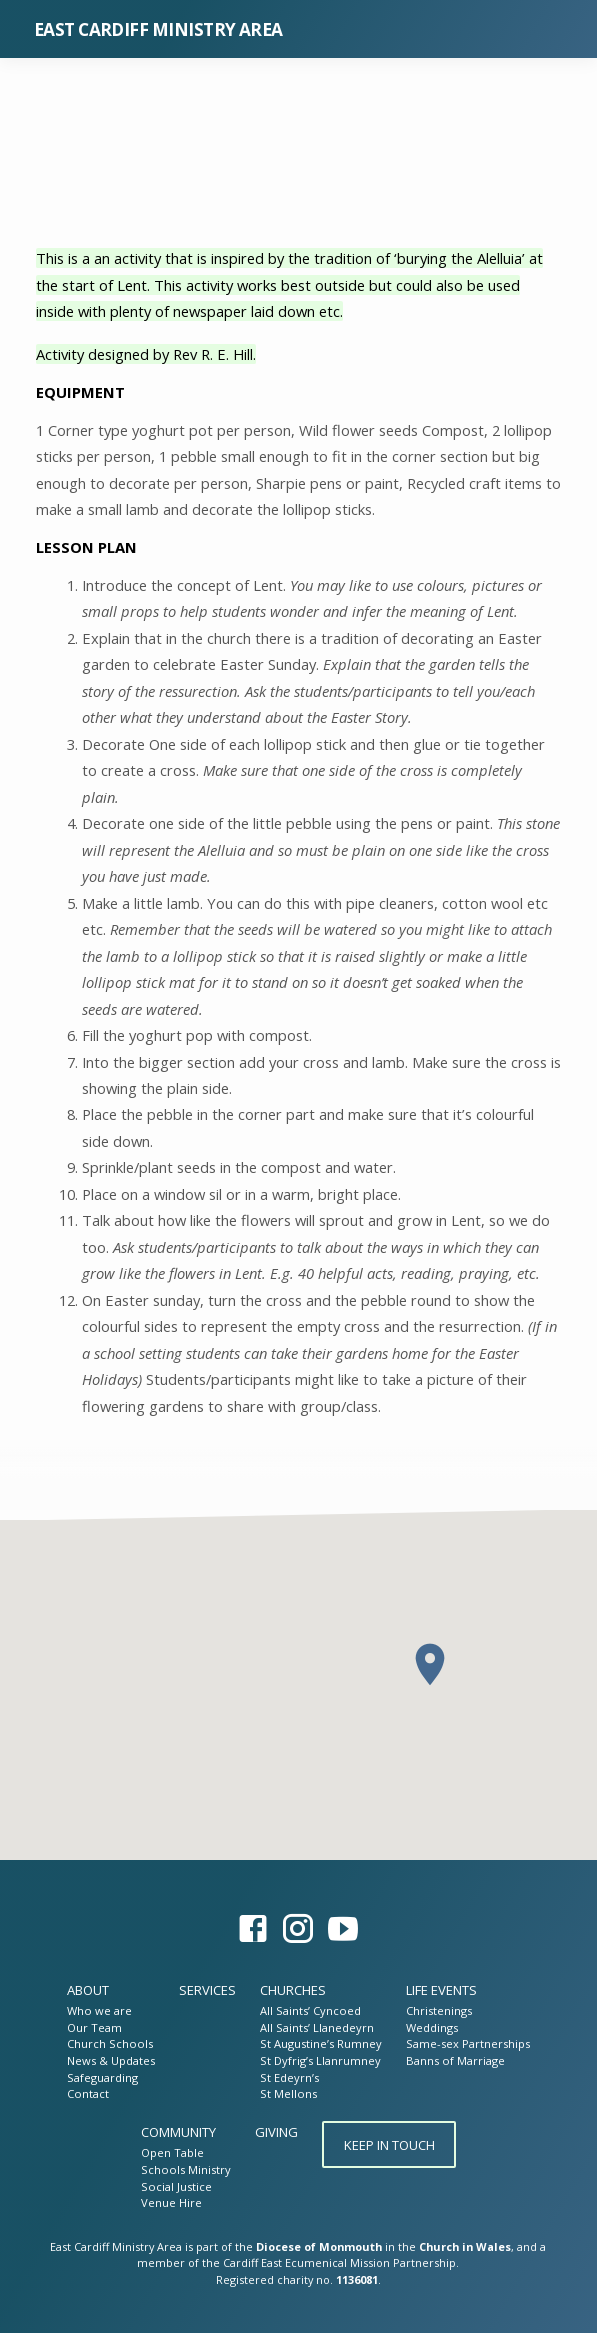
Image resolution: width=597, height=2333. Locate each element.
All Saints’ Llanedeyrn (317, 2027)
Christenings (439, 2010)
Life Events (441, 1990)
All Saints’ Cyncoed (310, 2010)
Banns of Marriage (455, 2060)
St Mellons (288, 2093)
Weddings (432, 2027)
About (88, 1990)
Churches (293, 1990)
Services (207, 1990)
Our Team (94, 2027)
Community (178, 2132)
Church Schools (110, 2043)
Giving (276, 2132)
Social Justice (176, 2186)
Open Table (172, 2152)
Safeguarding (102, 2077)
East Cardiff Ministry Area (158, 29)
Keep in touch (388, 2145)
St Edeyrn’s (289, 2077)
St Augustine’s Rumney (321, 2043)
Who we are (99, 2010)
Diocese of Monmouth (319, 2246)
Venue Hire (171, 2202)
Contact (88, 2093)
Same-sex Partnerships (468, 2043)
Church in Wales (465, 2246)
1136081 (357, 2279)
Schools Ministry (186, 2169)
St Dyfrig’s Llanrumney (320, 2060)
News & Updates (111, 2060)
